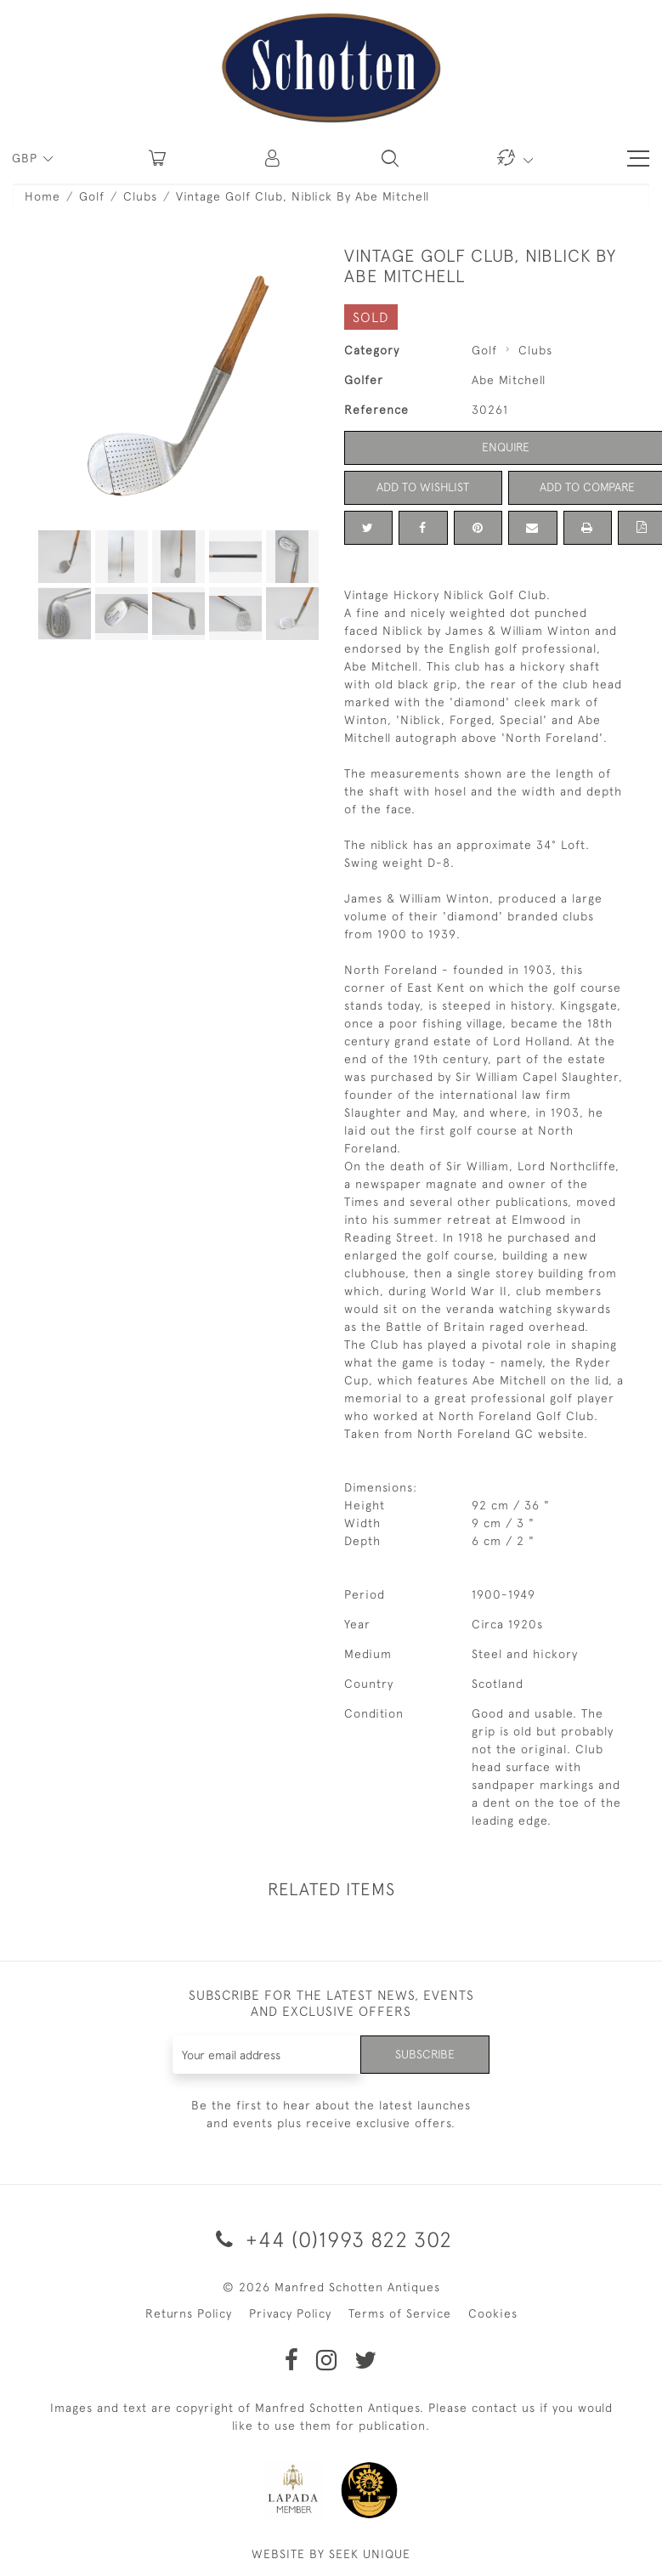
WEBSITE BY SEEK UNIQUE (331, 2554)
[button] (274, 158)
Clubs (140, 196)
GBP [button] (27, 158)
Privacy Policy (290, 2313)
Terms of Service (399, 2313)
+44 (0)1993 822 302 (331, 2239)
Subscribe (425, 2054)
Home (42, 196)
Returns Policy (188, 2313)
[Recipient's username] (267, 2054)
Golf (92, 196)
